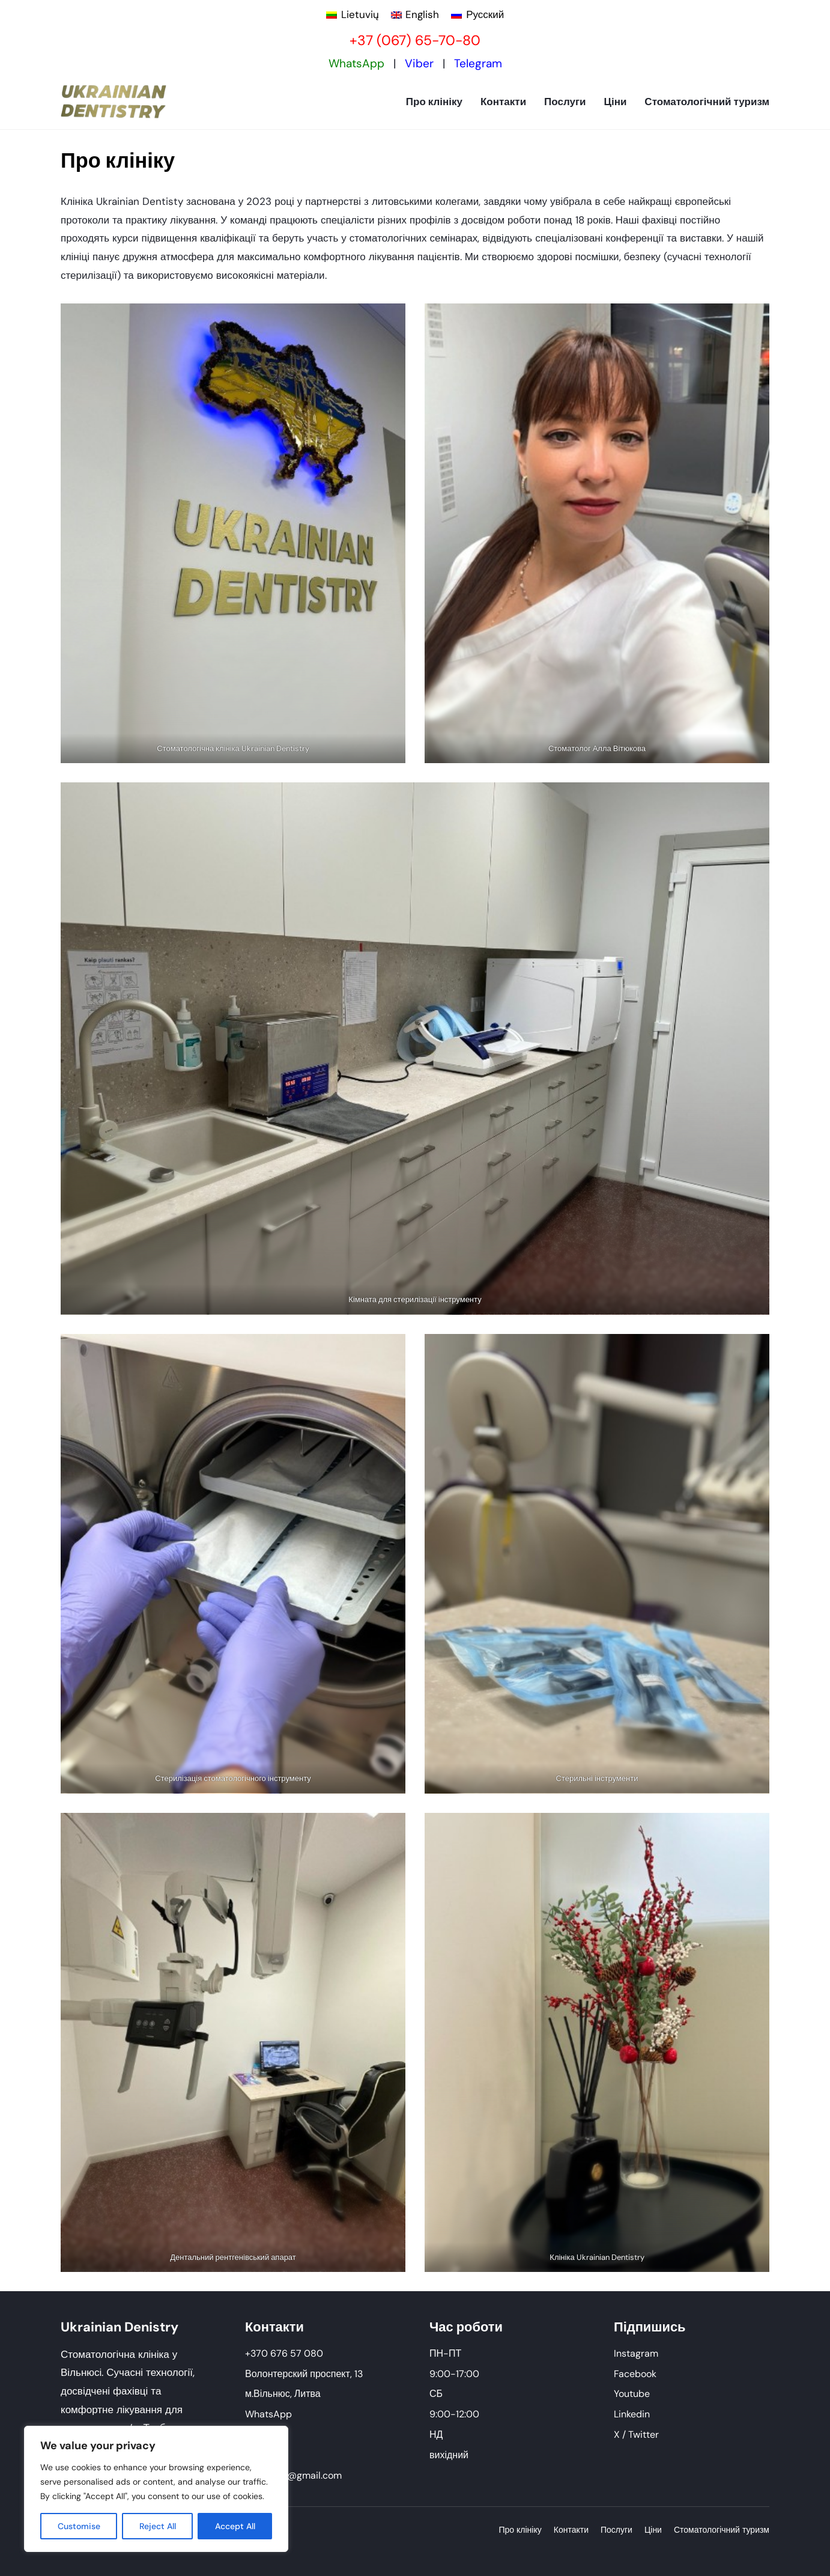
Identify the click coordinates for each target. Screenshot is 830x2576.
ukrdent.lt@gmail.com (293, 2475)
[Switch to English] (415, 14)
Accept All (235, 2526)
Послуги (565, 101)
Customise (79, 2526)
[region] (156, 2489)
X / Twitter (636, 2434)
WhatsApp (356, 63)
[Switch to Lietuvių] (352, 14)
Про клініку (434, 101)
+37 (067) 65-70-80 (415, 40)
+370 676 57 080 (284, 2353)
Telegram (478, 63)
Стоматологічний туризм (706, 101)
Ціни (615, 101)
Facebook (635, 2373)
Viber (419, 63)
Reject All (157, 2526)
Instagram (636, 2353)
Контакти (503, 101)
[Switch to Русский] (477, 14)
